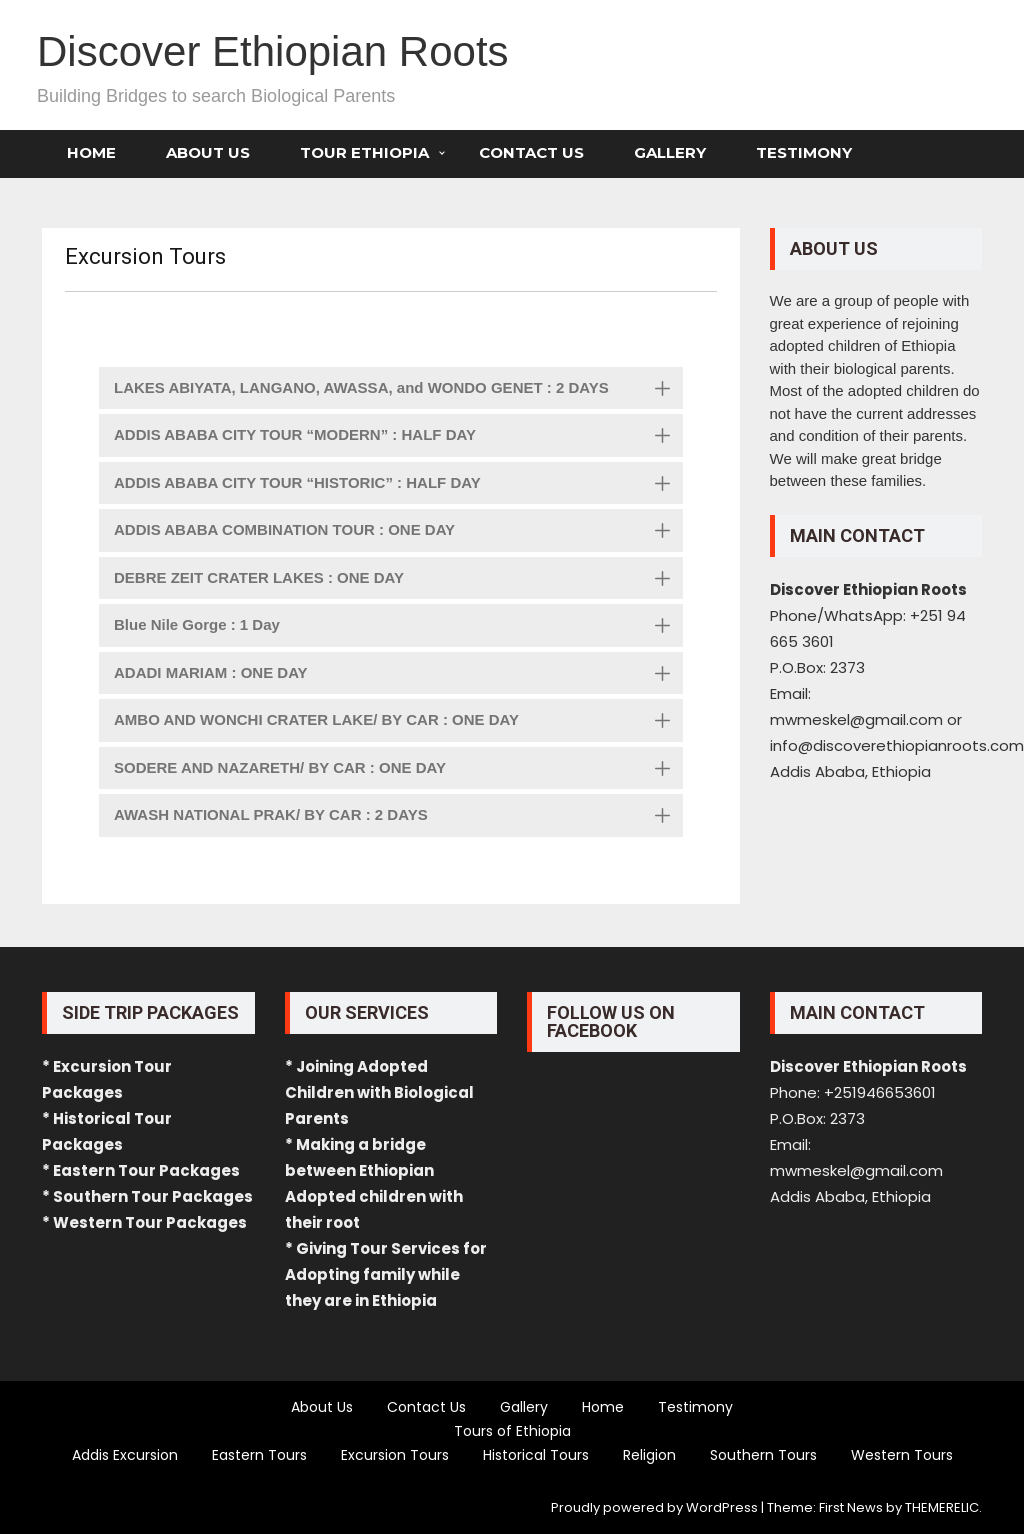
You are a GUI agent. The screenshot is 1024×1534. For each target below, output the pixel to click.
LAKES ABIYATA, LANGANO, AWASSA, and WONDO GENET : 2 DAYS (398, 390)
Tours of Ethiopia (512, 1431)
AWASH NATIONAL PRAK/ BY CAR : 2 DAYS (398, 817)
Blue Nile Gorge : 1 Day (398, 627)
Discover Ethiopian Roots (273, 51)
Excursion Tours (395, 1455)
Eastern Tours (259, 1455)
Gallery (670, 152)
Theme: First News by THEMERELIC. (874, 1507)
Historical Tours (536, 1455)
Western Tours (902, 1455)
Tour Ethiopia (364, 152)
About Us (208, 152)
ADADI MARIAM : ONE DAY (398, 675)
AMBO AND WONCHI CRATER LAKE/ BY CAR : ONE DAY (398, 722)
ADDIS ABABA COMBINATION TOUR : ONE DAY (398, 532)
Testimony (804, 152)
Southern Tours (763, 1455)
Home (91, 152)
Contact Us (531, 152)
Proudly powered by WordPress (654, 1507)
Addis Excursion (125, 1455)
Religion (649, 1455)
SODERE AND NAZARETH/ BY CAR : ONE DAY (398, 770)
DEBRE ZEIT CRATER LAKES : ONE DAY (398, 580)
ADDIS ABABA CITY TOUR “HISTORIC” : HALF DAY (398, 485)
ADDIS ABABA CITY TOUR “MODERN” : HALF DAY (398, 437)
